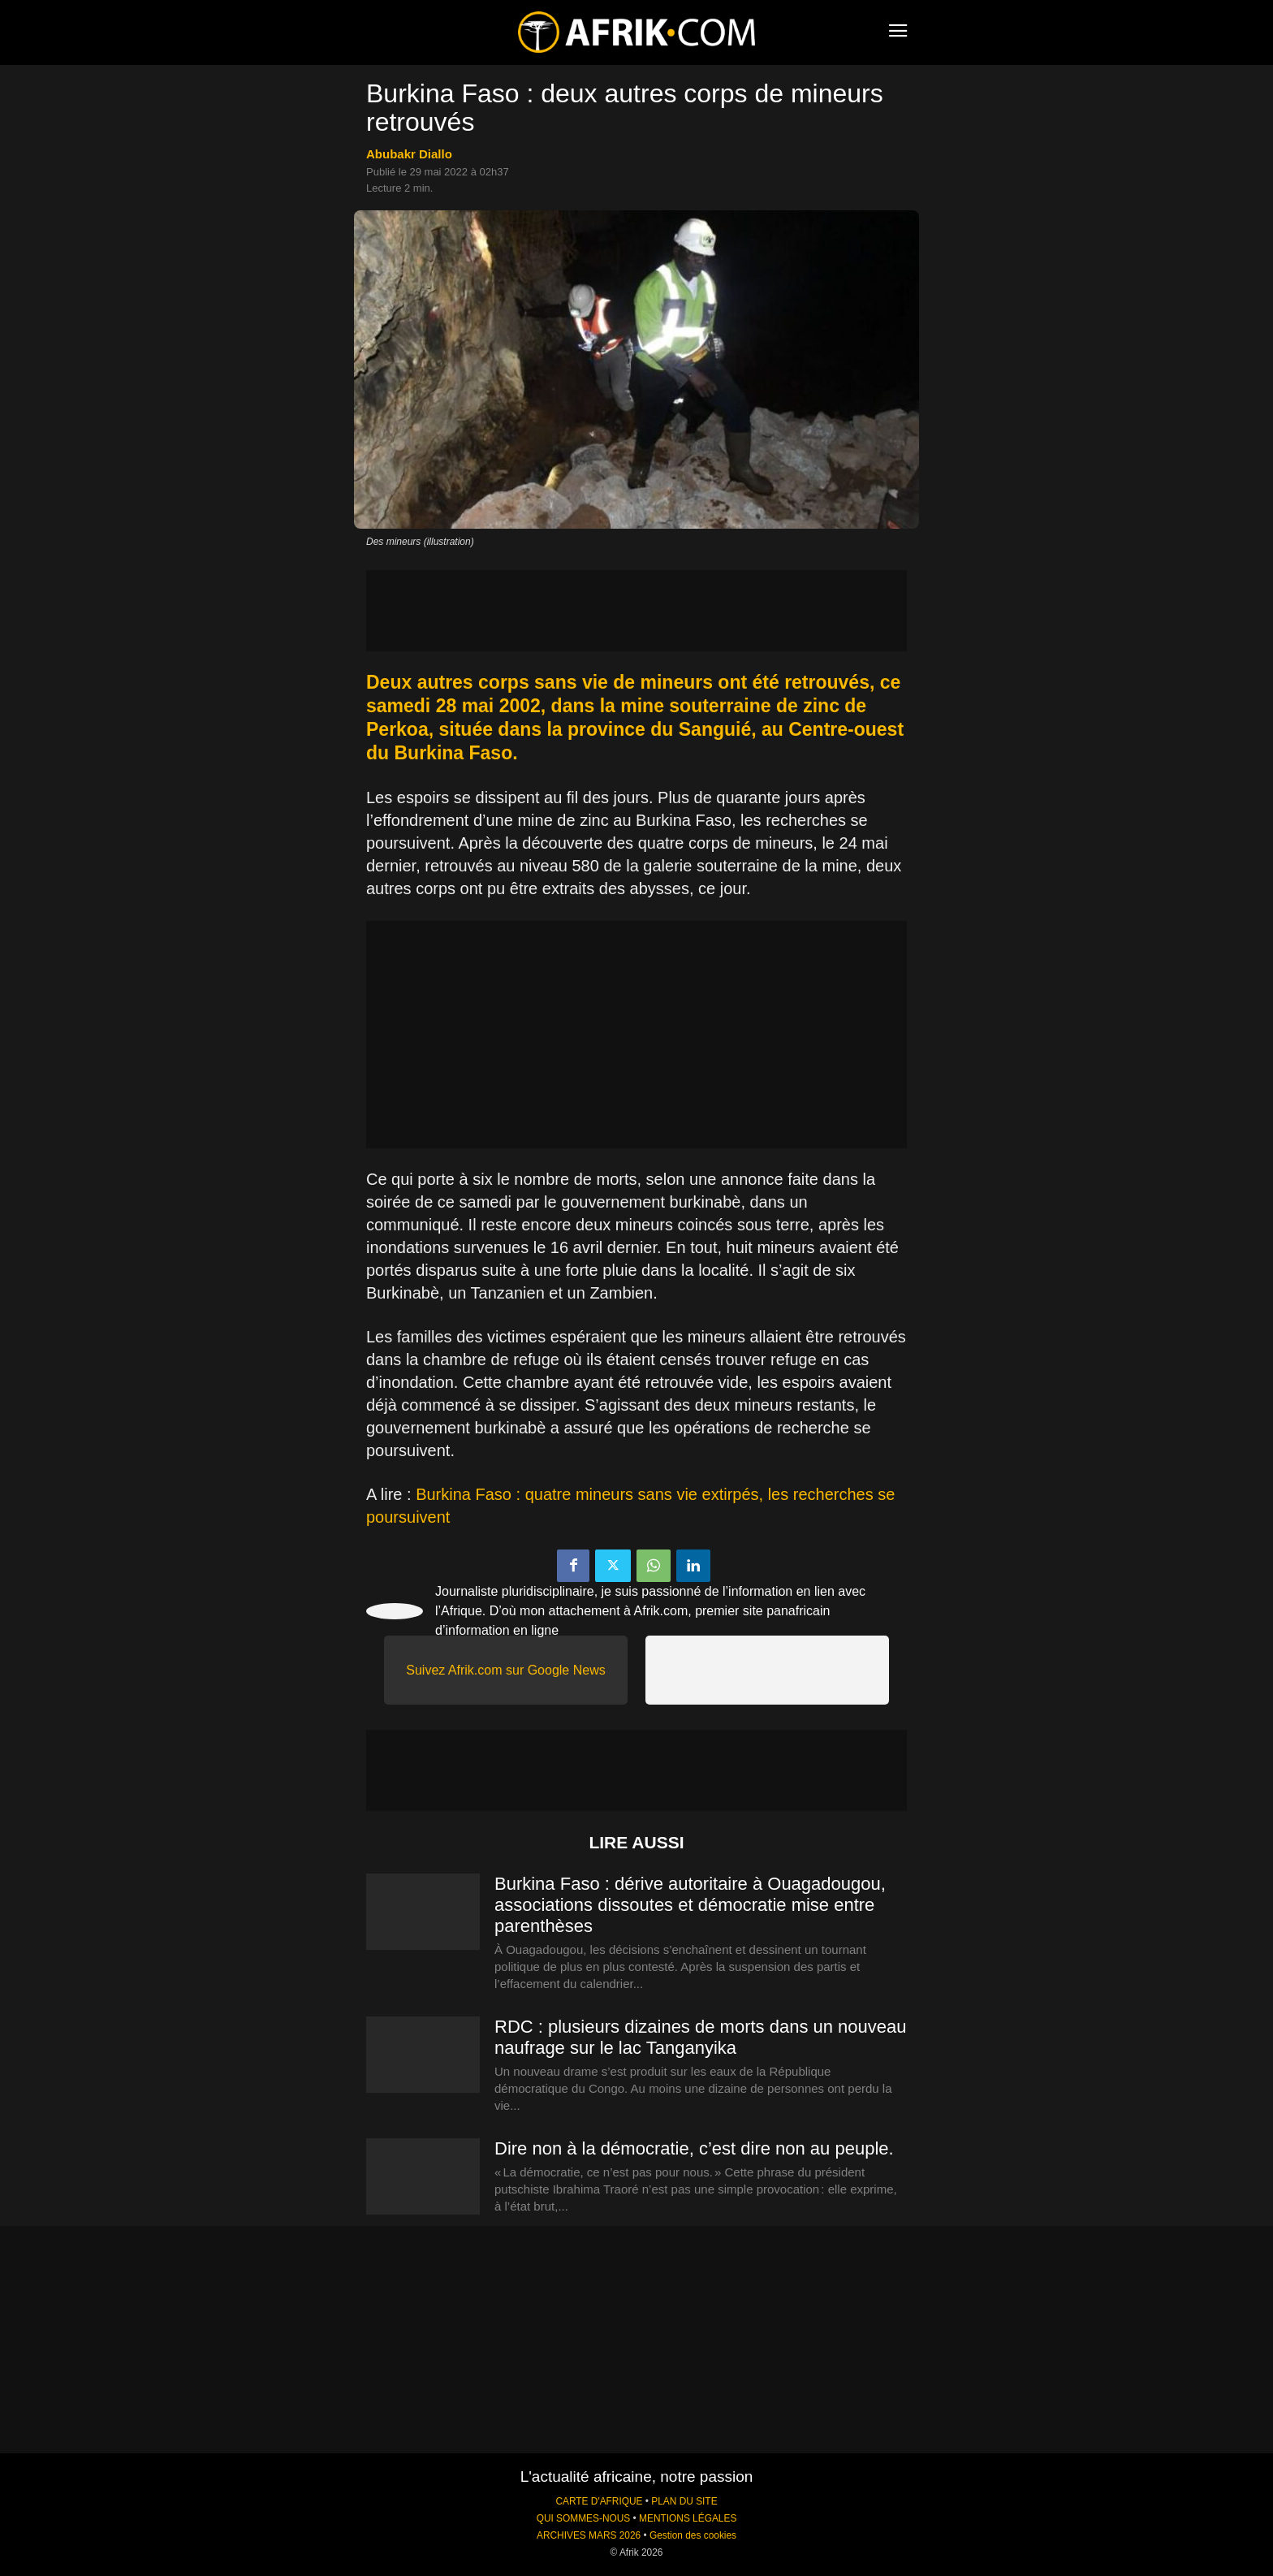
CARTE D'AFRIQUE (598, 2501)
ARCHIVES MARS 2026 (589, 2535)
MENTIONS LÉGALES (687, 2518)
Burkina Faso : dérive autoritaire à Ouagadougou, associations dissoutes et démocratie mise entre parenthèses (690, 1905)
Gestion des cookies (692, 2535)
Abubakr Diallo (409, 154)
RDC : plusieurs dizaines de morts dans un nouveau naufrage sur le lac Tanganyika (700, 2037)
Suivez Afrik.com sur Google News (505, 1670)
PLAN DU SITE (684, 2501)
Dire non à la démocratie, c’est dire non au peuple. (694, 2148)
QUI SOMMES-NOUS (584, 2518)
